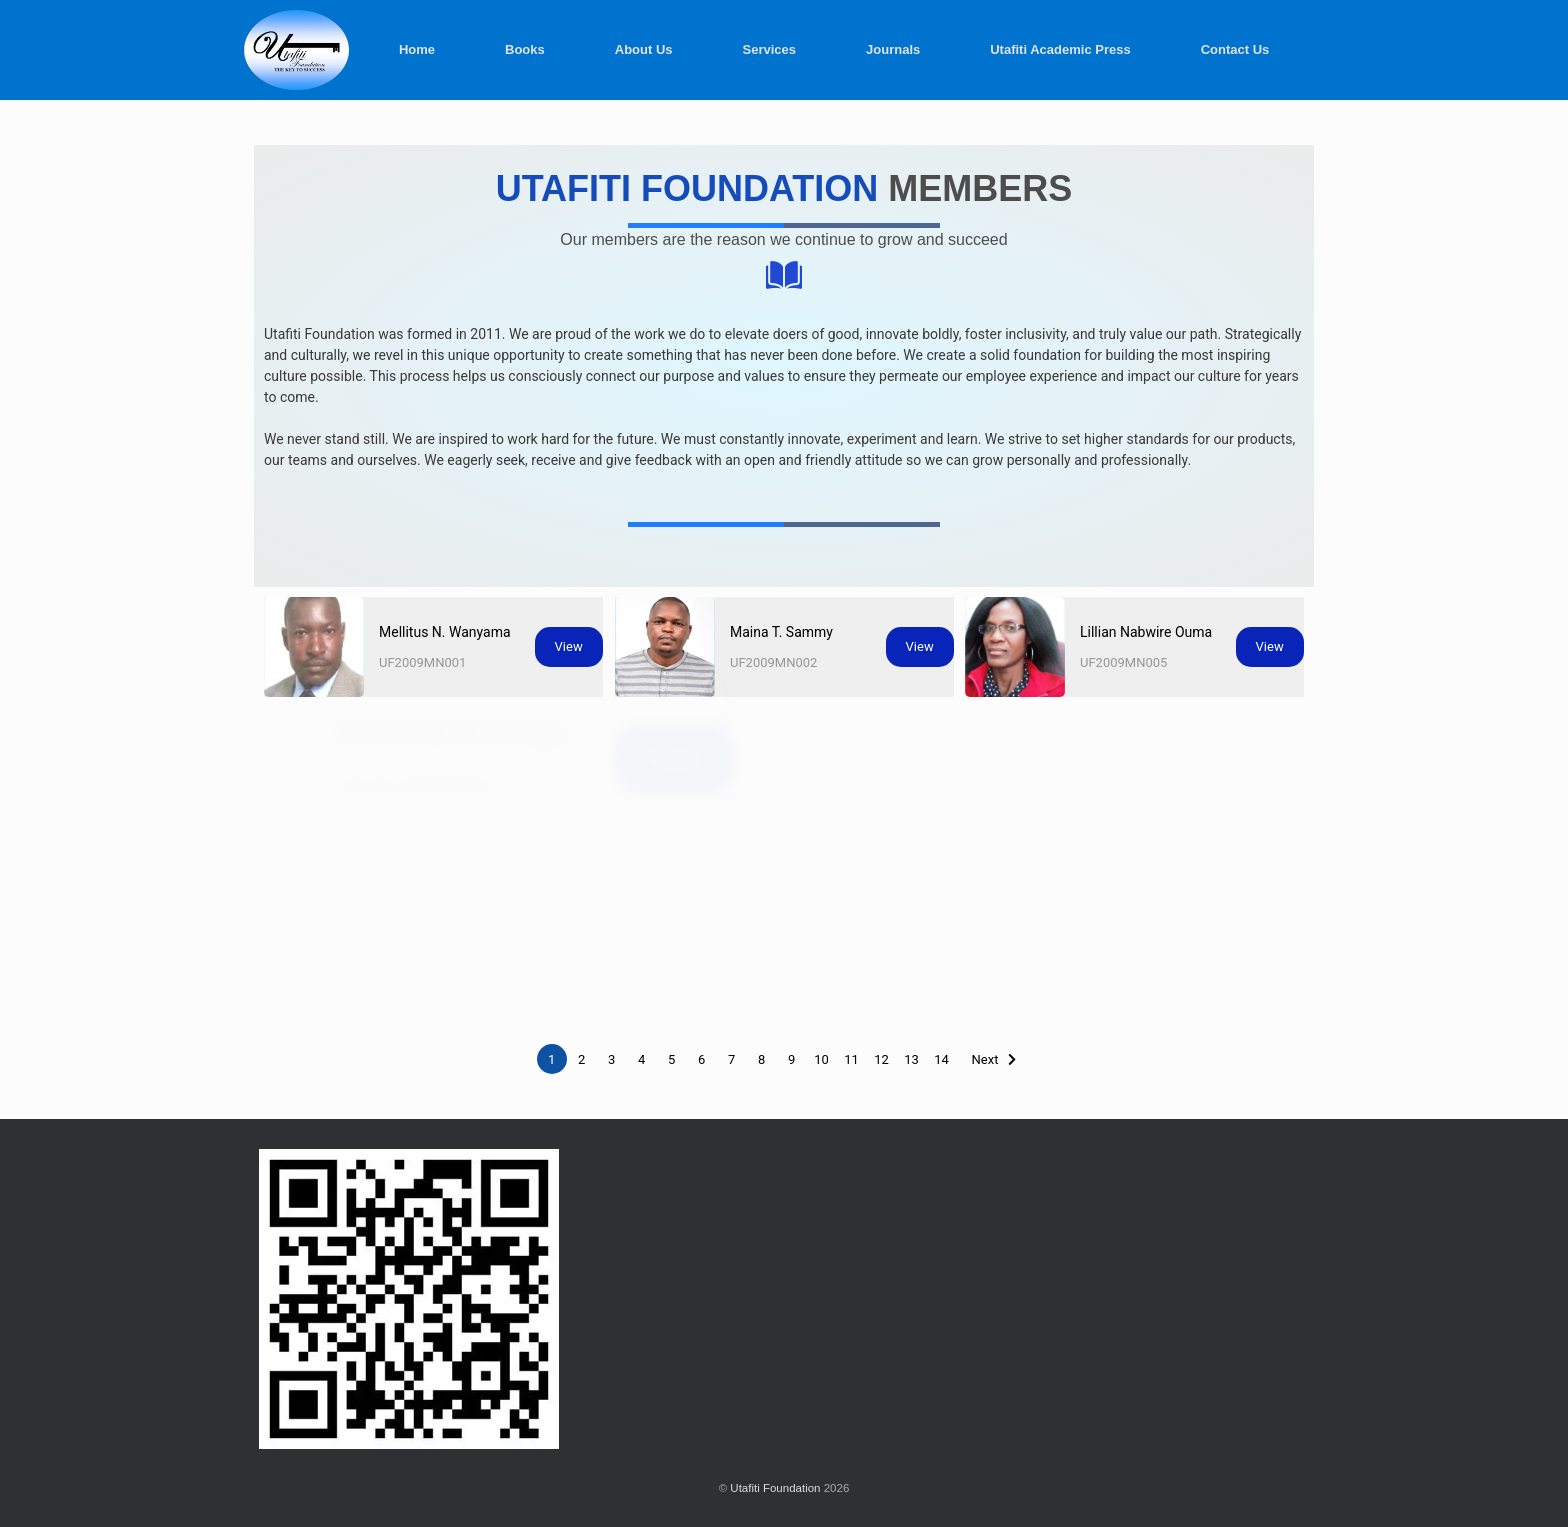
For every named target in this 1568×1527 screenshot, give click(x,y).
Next (985, 1059)
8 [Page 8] (761, 1059)
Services (770, 49)
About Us (644, 49)
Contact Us (1235, 49)
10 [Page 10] (821, 1059)
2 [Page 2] (581, 1059)
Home (417, 49)
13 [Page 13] (911, 1059)
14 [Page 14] (941, 1059)
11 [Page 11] (851, 1059)
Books (525, 49)
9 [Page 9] (791, 1059)
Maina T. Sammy (781, 632)
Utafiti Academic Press (1060, 49)
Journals (893, 49)
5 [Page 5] (671, 1059)
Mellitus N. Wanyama (445, 632)
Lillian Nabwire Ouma (1153, 623)
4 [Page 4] (641, 1059)
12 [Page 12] (881, 1059)
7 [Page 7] (731, 1059)
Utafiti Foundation (775, 1488)
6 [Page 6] (701, 1059)
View (569, 646)
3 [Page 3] (611, 1059)
